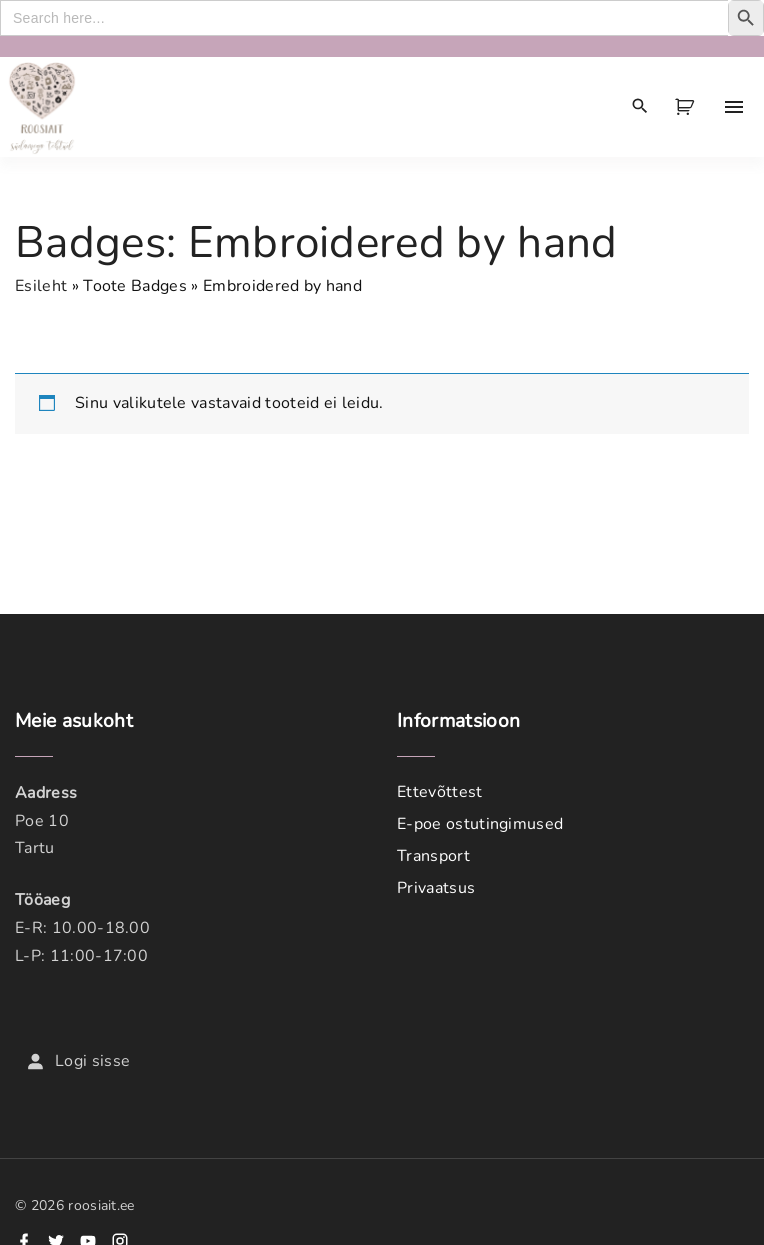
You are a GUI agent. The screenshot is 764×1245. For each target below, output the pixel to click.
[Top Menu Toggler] (734, 107)
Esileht (41, 286)
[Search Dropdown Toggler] (640, 107)
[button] (688, 107)
